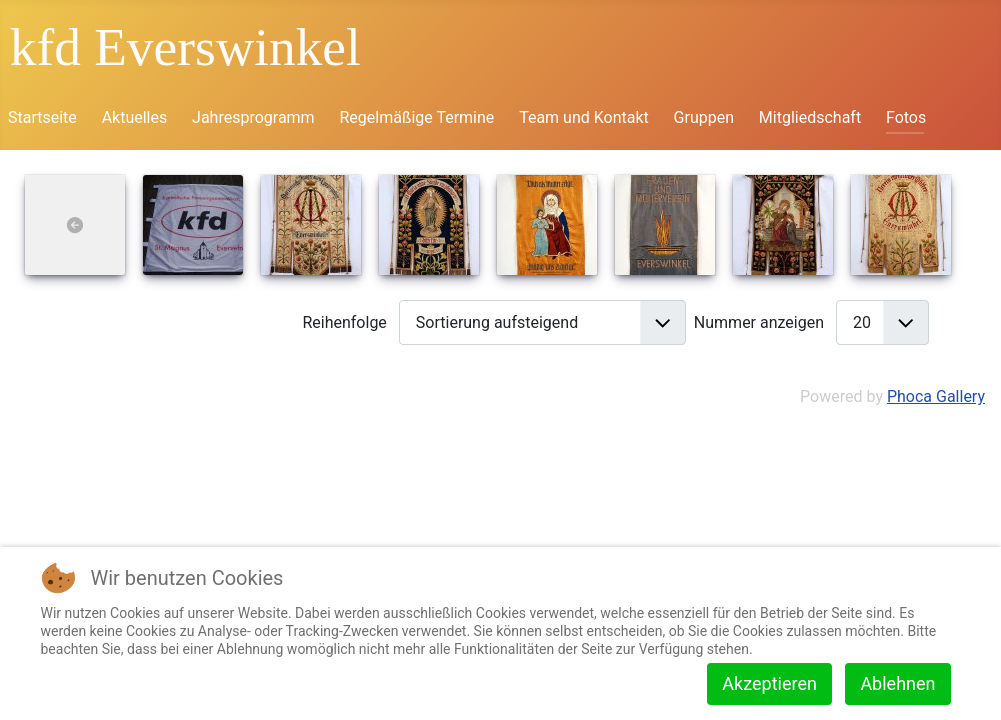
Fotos (906, 117)
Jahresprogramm (253, 117)
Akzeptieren (769, 683)
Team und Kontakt (584, 117)
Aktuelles (135, 117)
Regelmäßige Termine (416, 117)
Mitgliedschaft (810, 117)
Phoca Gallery (936, 396)
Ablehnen (897, 683)
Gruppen (704, 117)
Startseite (42, 117)
